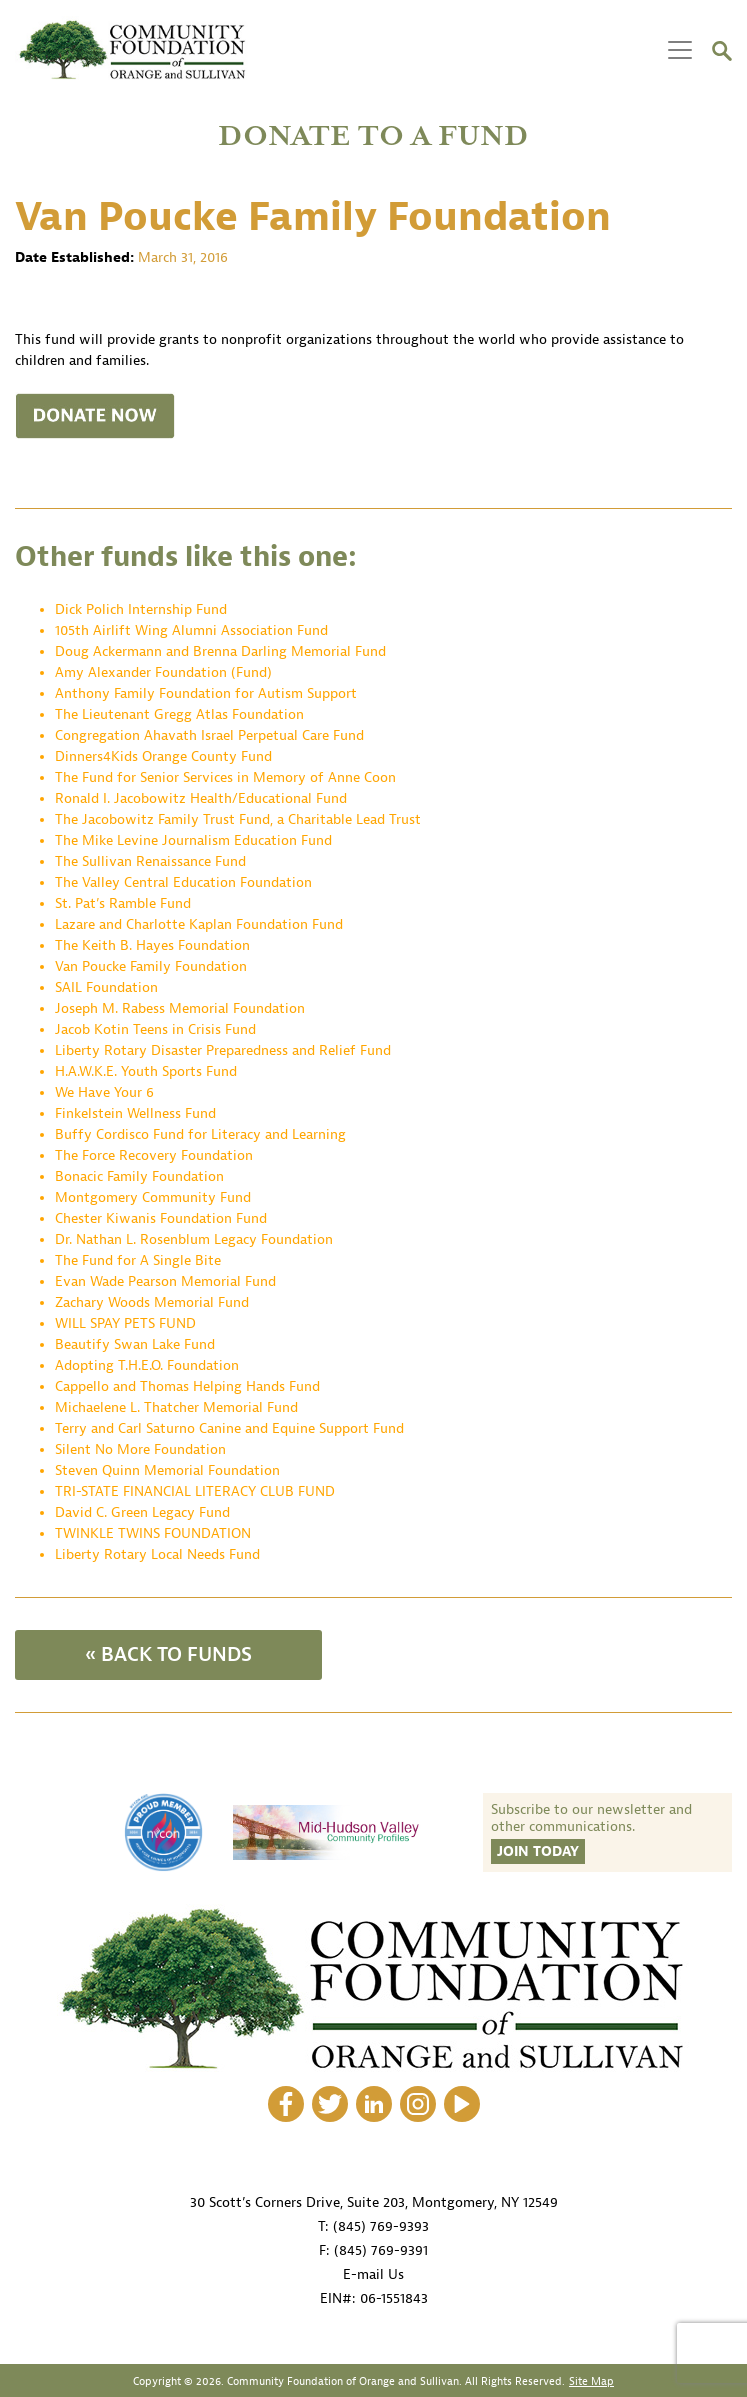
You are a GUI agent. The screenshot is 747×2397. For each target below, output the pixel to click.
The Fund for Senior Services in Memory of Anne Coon (225, 777)
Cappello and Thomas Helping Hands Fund (187, 1386)
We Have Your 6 (104, 1092)
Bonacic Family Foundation (139, 1176)
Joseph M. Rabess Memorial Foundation (180, 1008)
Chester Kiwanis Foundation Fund (161, 1218)
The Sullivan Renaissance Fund (150, 861)
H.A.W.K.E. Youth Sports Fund (146, 1071)
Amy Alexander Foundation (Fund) (163, 672)
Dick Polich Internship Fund (141, 609)
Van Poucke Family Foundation (151, 966)
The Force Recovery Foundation (154, 1155)
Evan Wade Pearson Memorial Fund (165, 1281)
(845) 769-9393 (381, 2226)
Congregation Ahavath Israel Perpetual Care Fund (209, 735)
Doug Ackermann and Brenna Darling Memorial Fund (220, 651)
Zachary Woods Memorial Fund (152, 1302)
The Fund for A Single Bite (138, 1260)
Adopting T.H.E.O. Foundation (147, 1365)
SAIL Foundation (106, 987)
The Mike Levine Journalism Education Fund (193, 840)
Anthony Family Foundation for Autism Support (206, 693)
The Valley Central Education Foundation (183, 882)
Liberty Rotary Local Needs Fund (157, 1554)
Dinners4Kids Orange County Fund (163, 756)
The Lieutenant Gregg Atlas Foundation (179, 714)
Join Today (538, 1851)
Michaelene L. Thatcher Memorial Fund (176, 1407)
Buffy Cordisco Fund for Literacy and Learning (200, 1134)
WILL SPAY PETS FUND (125, 1323)
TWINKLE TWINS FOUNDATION (153, 1533)
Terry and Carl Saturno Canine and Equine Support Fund (229, 1428)
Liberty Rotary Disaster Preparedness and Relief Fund (223, 1050)
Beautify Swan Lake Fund (135, 1344)
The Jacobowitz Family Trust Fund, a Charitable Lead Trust (238, 819)
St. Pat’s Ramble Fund (123, 903)
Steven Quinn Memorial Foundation (167, 1470)
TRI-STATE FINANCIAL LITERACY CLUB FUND (195, 1491)
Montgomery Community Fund (153, 1197)
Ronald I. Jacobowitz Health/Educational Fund (201, 798)
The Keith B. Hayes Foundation (152, 945)
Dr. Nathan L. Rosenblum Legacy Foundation (194, 1239)
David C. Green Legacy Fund (142, 1512)
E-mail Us (373, 2274)
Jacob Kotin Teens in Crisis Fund (155, 1029)
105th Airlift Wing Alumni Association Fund (193, 630)
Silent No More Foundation (140, 1449)
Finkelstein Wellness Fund (135, 1113)
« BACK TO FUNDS (168, 1654)
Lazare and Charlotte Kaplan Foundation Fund (199, 924)
